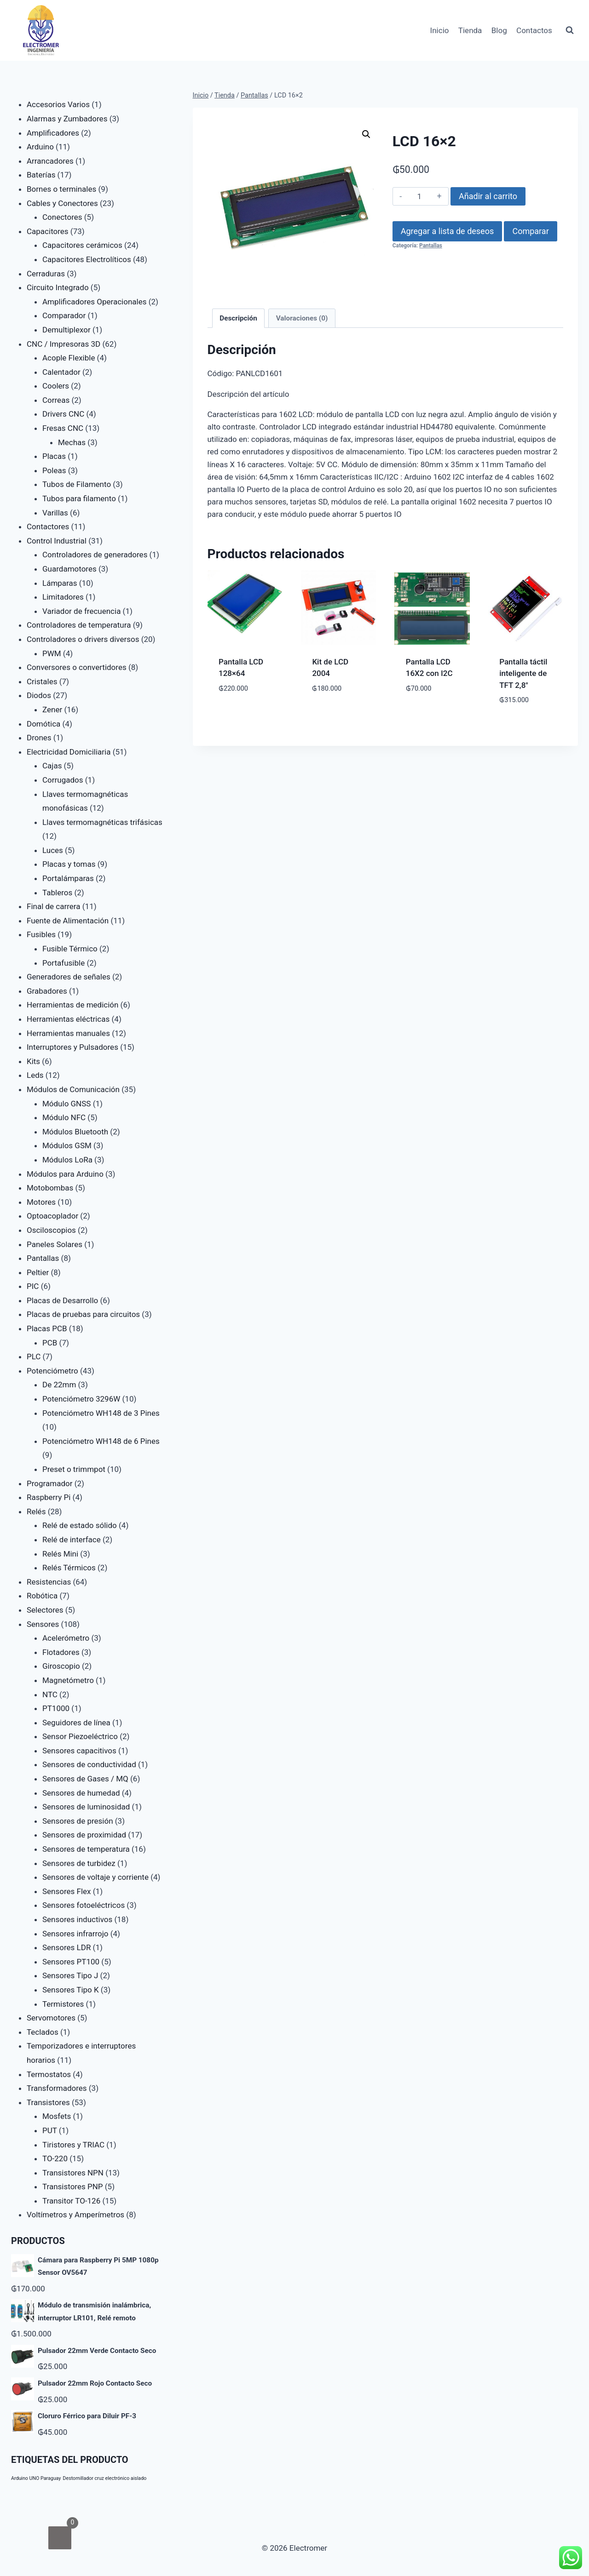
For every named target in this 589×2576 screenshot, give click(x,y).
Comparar (530, 231)
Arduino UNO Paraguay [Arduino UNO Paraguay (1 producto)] (36, 2478)
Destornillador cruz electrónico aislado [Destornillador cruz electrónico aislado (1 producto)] (105, 2478)
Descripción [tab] (238, 318)
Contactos (534, 30)
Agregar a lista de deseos (447, 231)
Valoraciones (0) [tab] (302, 318)
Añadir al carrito (488, 196)
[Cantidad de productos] (419, 196)
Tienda (470, 30)
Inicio (439, 30)
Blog (499, 30)
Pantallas (430, 245)
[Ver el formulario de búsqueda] (569, 30)
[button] (366, 134)
